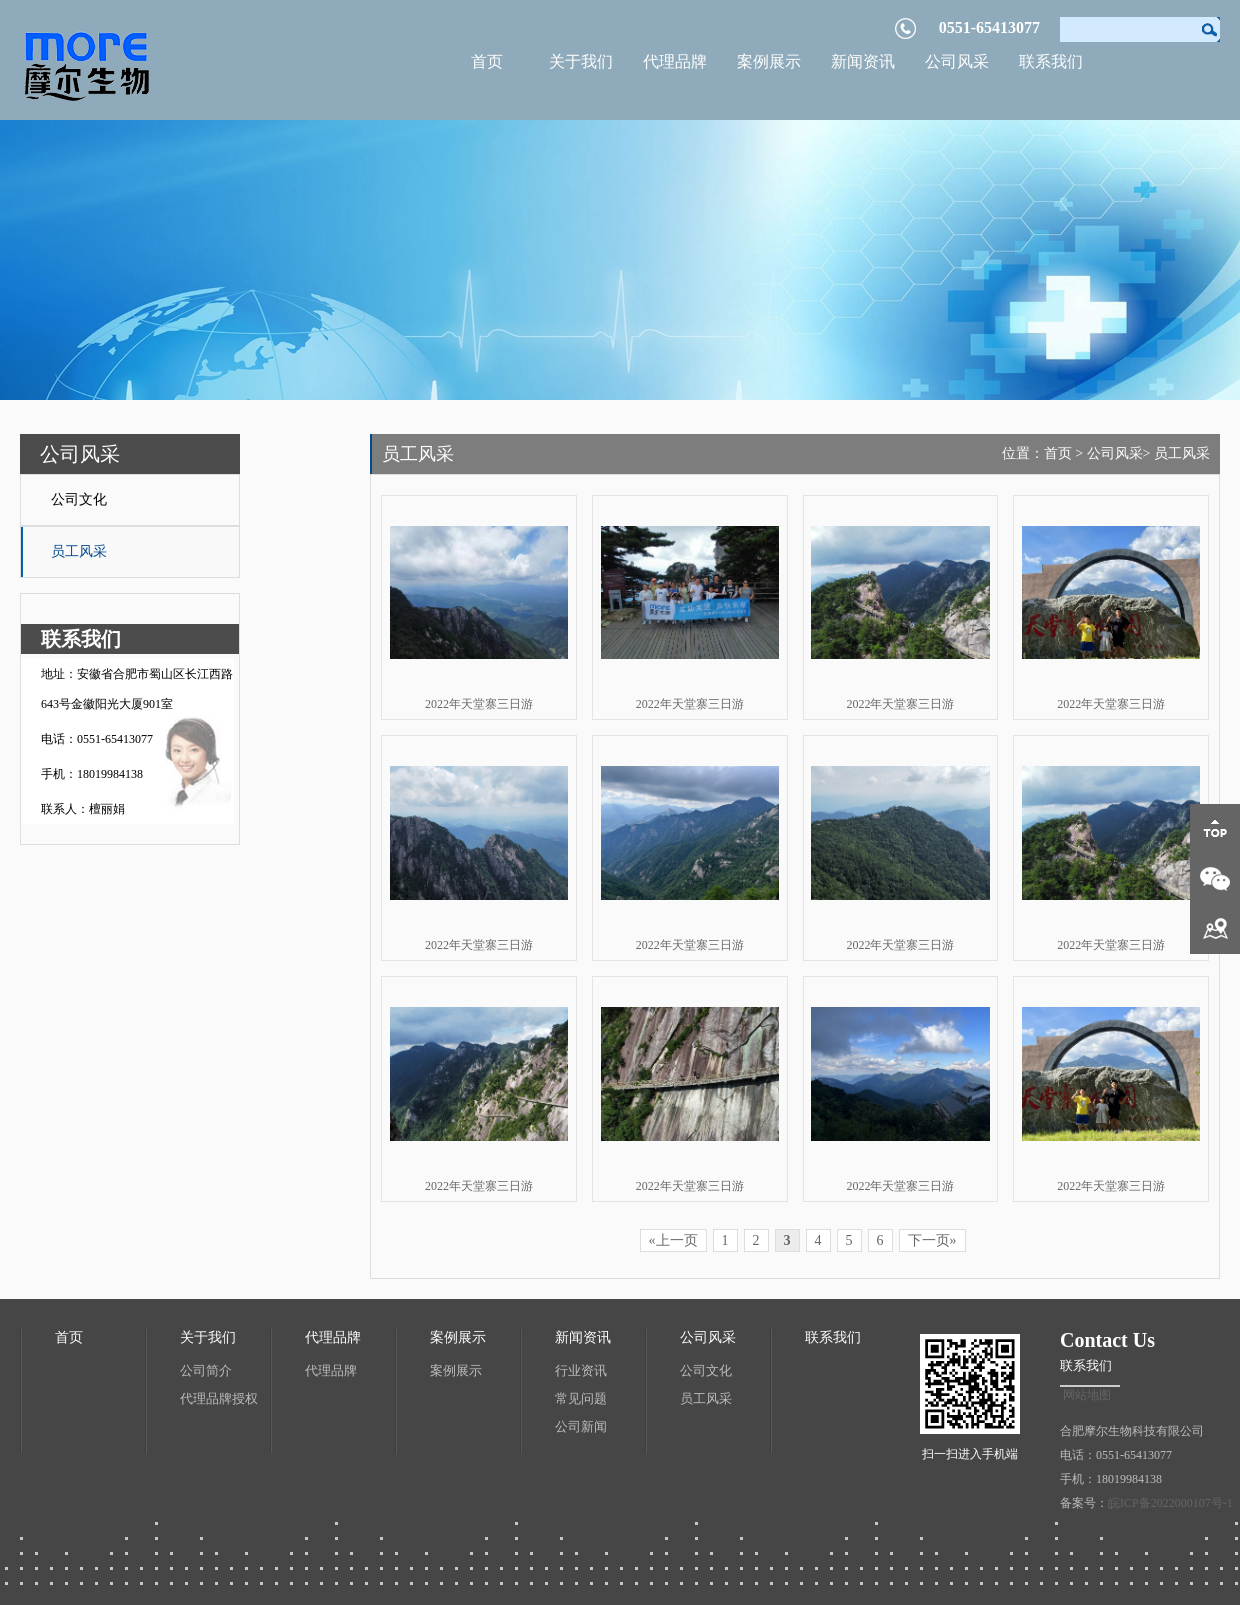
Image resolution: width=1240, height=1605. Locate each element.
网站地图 (1087, 1395)
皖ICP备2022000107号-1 (1170, 1503)
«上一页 (673, 1240)
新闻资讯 (863, 61)
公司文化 (79, 499)
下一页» (932, 1240)
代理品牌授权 (219, 1398)
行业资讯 (581, 1370)
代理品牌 (675, 61)
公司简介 (206, 1370)
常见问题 (581, 1398)
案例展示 (769, 61)
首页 (487, 61)
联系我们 (1051, 61)
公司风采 (957, 61)
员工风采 (79, 551)
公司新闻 (581, 1426)
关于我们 (581, 61)
